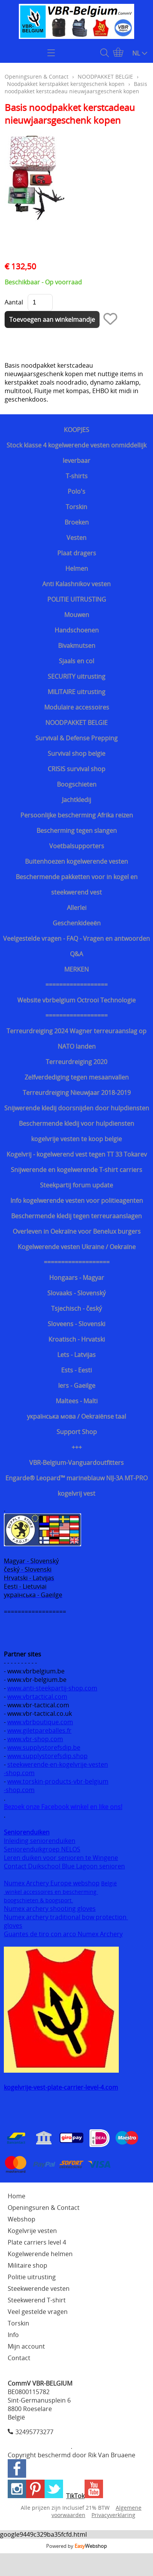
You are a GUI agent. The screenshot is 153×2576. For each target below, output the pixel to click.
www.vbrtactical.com (37, 1696)
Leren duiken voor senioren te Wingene (61, 1857)
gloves (13, 1925)
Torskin (76, 507)
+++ (77, 1447)
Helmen (76, 568)
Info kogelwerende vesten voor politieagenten (76, 1200)
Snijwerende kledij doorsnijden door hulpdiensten (76, 1108)
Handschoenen (77, 630)
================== (76, 984)
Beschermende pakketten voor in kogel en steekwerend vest (77, 884)
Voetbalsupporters (76, 846)
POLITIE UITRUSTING (76, 599)
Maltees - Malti (77, 1401)
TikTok (75, 2496)
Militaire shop (27, 2265)
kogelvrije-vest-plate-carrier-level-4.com (61, 2087)
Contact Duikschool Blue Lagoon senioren (64, 1866)
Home (16, 2196)
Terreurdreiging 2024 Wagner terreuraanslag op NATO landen (76, 1039)
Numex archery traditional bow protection (66, 1917)
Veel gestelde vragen (38, 2311)
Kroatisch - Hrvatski (76, 1339)
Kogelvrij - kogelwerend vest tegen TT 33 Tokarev (77, 1154)
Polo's (76, 491)
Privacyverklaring (113, 2515)
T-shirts (77, 476)
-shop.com (19, 1773)
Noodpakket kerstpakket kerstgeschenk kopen (66, 83)
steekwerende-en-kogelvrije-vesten (57, 1764)
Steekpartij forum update (76, 1185)
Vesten (76, 537)
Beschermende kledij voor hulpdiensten (76, 1123)
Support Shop (77, 1432)
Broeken (77, 522)
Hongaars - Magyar (76, 1277)
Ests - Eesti (76, 1370)
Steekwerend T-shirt (37, 2300)
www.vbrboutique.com (40, 1722)
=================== (77, 1262)
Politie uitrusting (32, 2277)
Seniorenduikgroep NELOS (42, 1849)
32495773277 (34, 2432)
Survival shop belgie (76, 753)
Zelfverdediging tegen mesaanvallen (77, 1077)
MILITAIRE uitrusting (76, 692)
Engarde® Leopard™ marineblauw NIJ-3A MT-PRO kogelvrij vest (76, 1486)
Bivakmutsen (76, 645)
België (109, 1883)
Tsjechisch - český (76, 1308)
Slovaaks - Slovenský (76, 1293)
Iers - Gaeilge (76, 1385)
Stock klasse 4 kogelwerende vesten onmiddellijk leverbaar (76, 453)
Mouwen (76, 614)
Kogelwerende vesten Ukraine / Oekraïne (77, 1247)
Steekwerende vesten (39, 2288)
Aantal (14, 302)
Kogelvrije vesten (32, 2230)
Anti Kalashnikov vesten (76, 584)
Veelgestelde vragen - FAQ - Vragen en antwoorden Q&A (76, 946)
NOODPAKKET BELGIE (76, 722)
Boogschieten (76, 784)
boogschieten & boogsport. (38, 1900)
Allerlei (76, 907)
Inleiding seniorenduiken (39, 1840)
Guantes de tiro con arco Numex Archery (63, 1934)
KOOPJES (76, 429)
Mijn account (26, 2346)
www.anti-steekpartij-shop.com (52, 1688)
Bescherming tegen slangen (77, 830)
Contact (19, 2358)
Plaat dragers (76, 553)
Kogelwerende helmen (40, 2254)
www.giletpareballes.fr (39, 1730)
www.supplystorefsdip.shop (47, 1756)
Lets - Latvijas (76, 1354)
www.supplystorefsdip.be (43, 1747)
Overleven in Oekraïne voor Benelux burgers (77, 1231)
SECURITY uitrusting (76, 676)
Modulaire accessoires (76, 707)
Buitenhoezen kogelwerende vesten (76, 861)
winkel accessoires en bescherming (51, 1891)
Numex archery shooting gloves (50, 1908)
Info (13, 2335)
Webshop (21, 2219)
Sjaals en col (76, 661)
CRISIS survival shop (76, 769)
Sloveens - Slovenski (76, 1324)
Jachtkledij (76, 799)
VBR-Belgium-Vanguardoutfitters (76, 1462)
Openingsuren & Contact (36, 76)
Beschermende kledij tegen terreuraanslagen (76, 1216)
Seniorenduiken (27, 1832)
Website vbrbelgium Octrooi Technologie (76, 1000)
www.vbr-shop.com (35, 1739)
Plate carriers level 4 (37, 2242)
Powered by (76, 2545)
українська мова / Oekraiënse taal (76, 1416)
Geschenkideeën (77, 923)
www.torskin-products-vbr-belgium (57, 1781)
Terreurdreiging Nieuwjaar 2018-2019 (77, 1092)
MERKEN (76, 969)
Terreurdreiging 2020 (76, 1062)
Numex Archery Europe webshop (52, 1883)
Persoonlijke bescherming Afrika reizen (76, 815)
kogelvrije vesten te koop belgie (76, 1139)
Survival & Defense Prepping (76, 738)
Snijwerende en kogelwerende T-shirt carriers (76, 1169)
